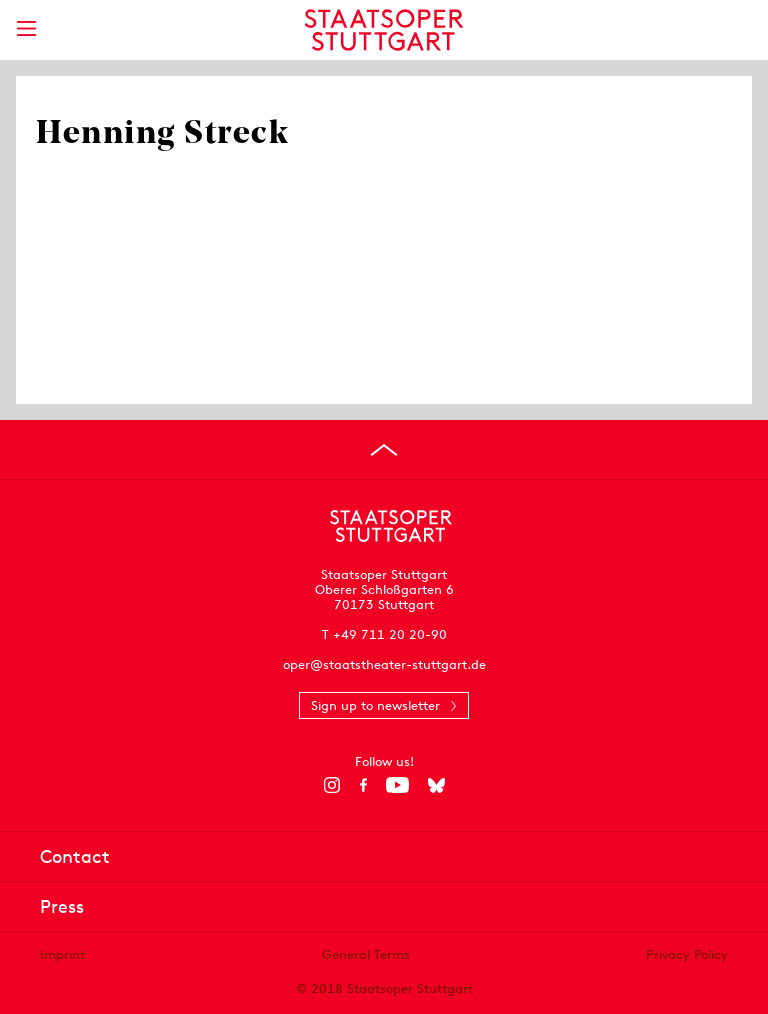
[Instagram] (332, 785)
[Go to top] (384, 450)
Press (62, 906)
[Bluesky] (436, 785)
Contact (75, 856)
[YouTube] (397, 785)
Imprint (62, 954)
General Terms (366, 954)
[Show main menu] (26, 28)
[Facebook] (363, 785)
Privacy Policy (687, 954)
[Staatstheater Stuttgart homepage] (384, 30)
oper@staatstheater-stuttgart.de (384, 664)
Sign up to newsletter (375, 705)
